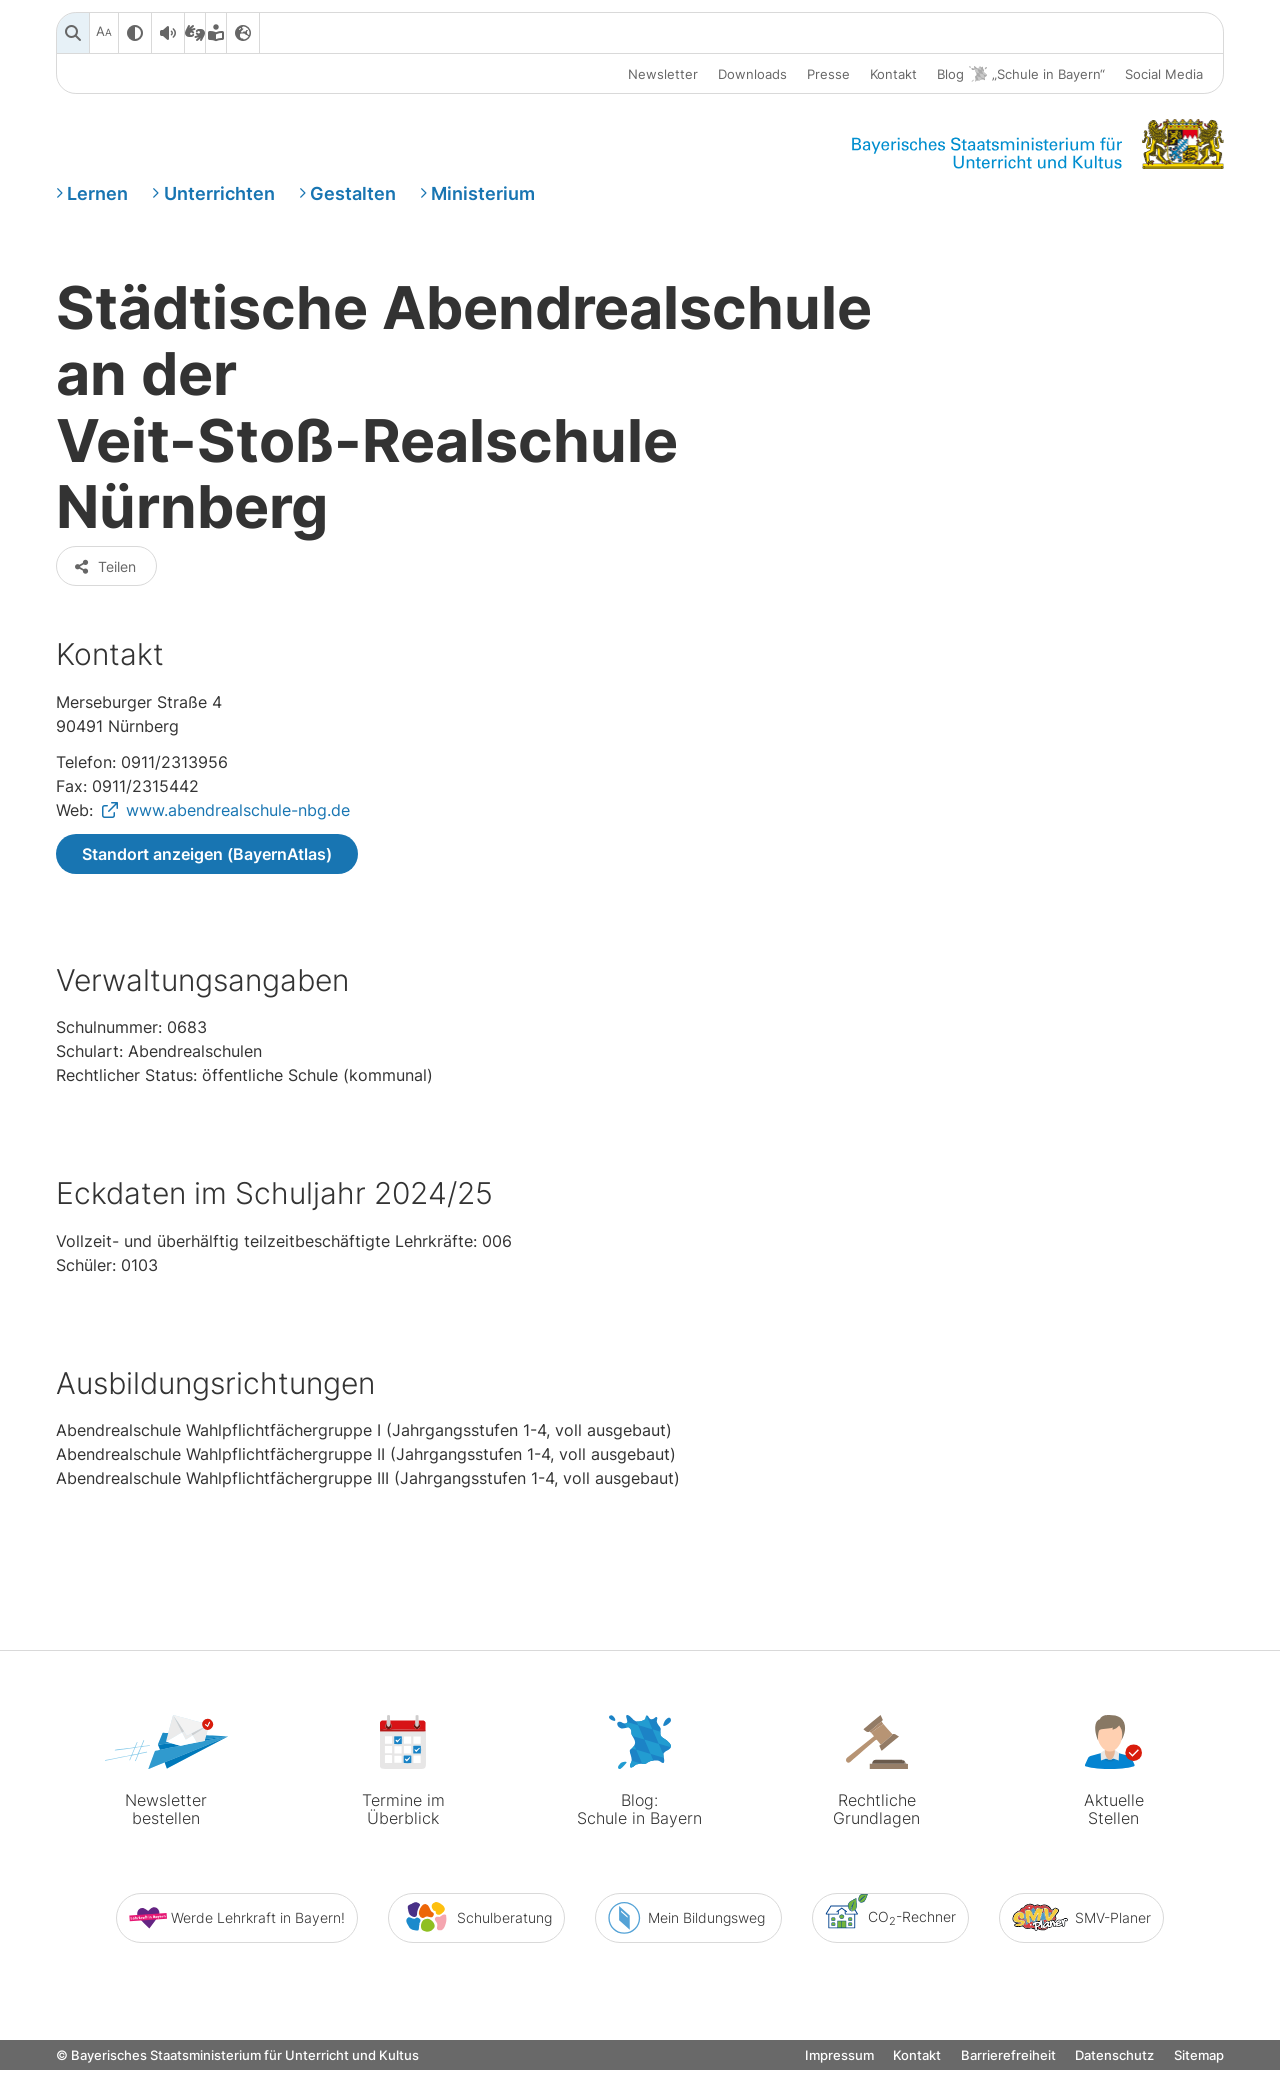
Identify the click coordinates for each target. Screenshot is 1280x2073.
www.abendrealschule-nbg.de (238, 815)
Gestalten (353, 193)
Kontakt (893, 74)
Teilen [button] (104, 571)
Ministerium (483, 193)
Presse (828, 74)
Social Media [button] (1164, 74)
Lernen (97, 193)
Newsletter (663, 74)
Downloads (752, 74)
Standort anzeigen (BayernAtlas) (207, 859)
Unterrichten (219, 193)
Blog (1021, 74)
